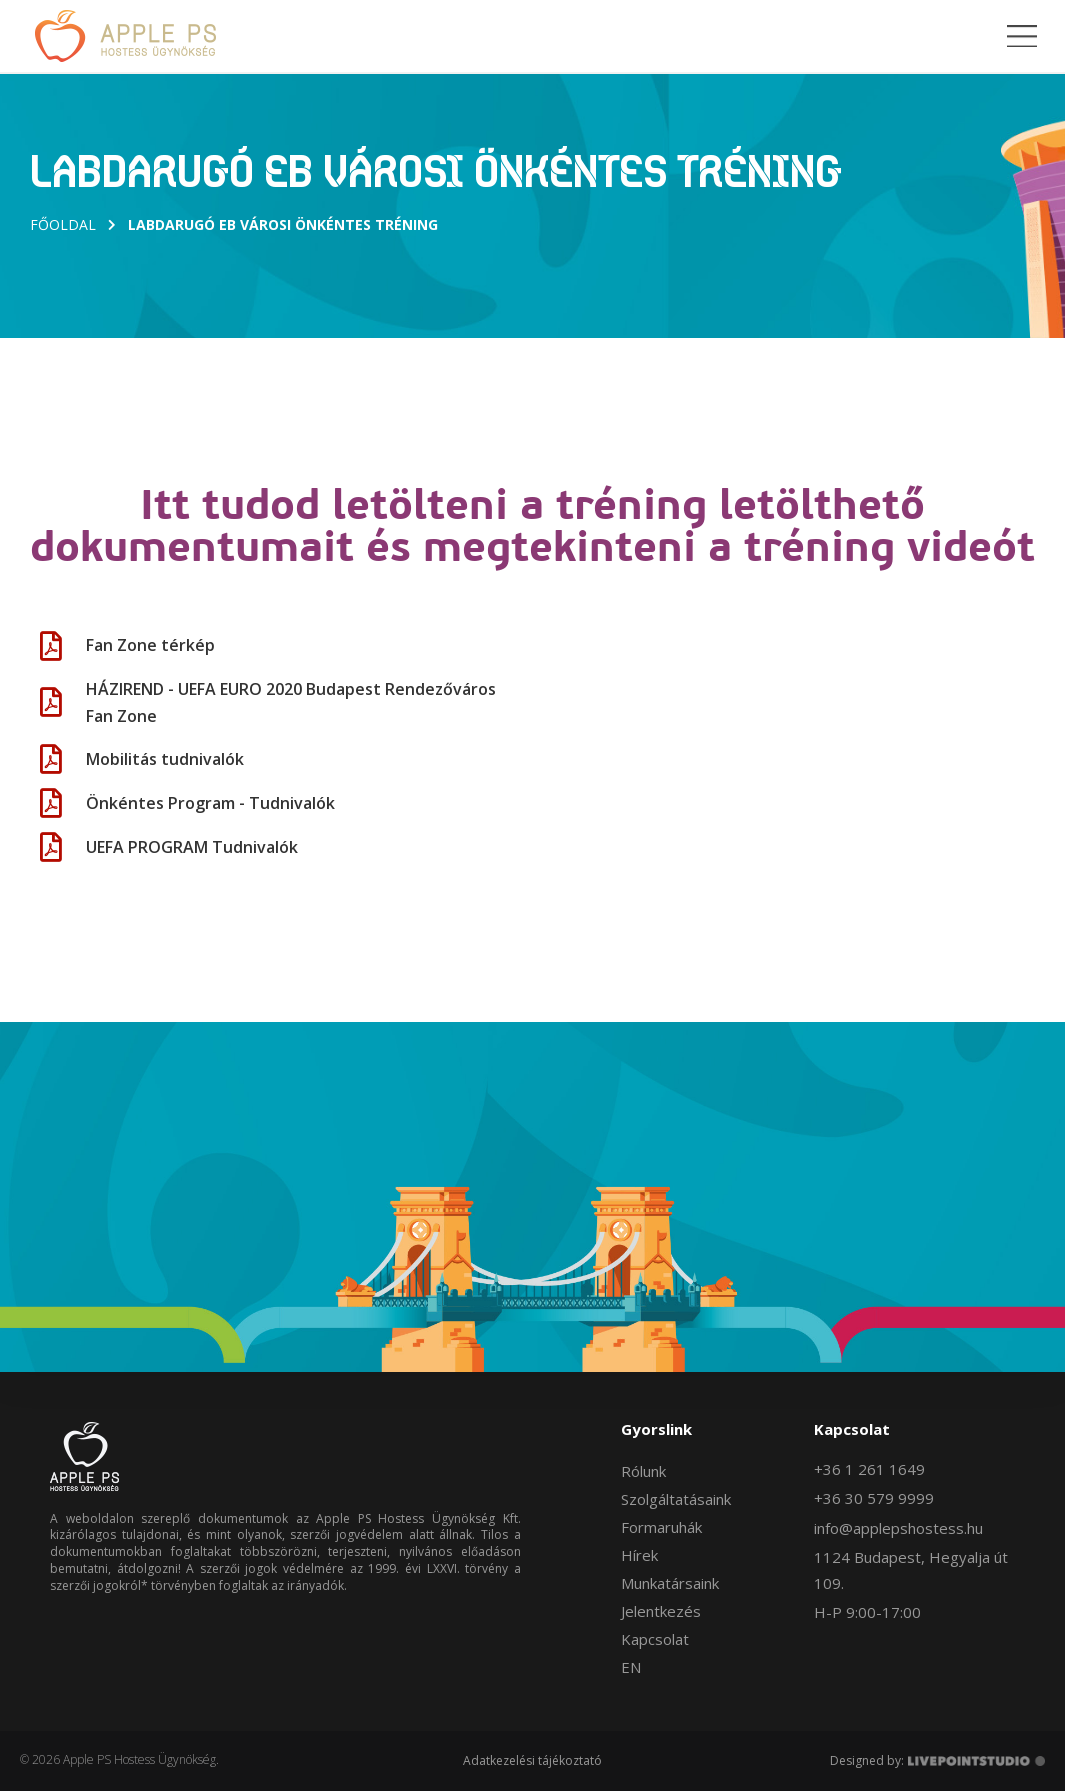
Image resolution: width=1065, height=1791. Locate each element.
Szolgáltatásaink (676, 1499)
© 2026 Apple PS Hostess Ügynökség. (119, 1759)
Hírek (639, 1555)
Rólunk (643, 1471)
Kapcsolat (655, 1639)
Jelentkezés (661, 1611)
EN (631, 1667)
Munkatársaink (670, 1583)
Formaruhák (661, 1527)
